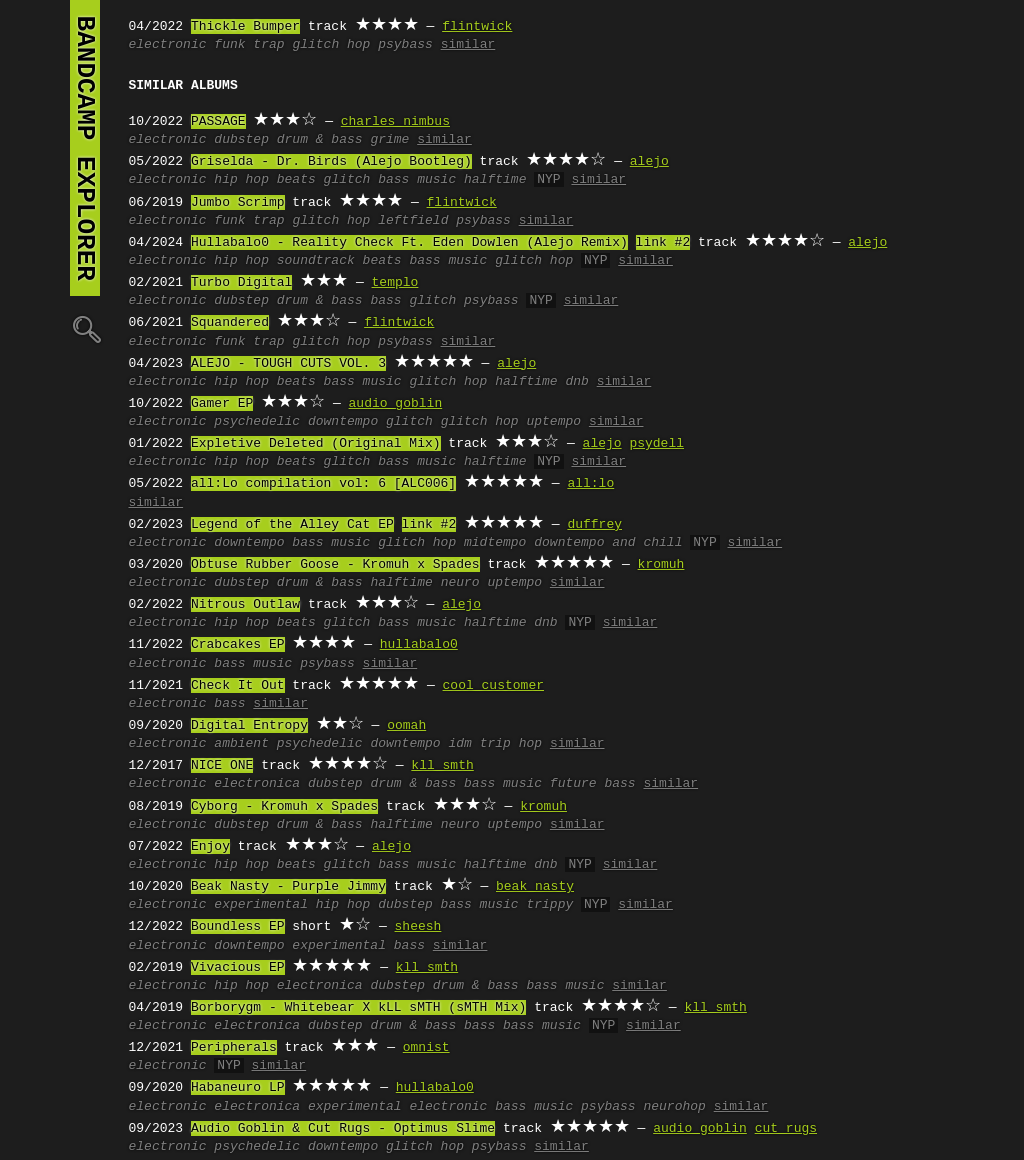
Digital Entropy (249, 726)
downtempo (343, 422)
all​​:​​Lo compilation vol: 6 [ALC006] (323, 484)
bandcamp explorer (85, 148)
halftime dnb (542, 382)
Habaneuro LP (238, 1088)
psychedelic (257, 422)
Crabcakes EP (238, 645)
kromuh (661, 565)
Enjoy (210, 847)
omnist (426, 1048)
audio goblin (396, 404)
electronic (168, 45)
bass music (417, 180)
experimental (261, 905)
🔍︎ (85, 328)
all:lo (590, 484)
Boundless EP (238, 927)
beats (296, 180)
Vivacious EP (238, 968)
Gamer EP (222, 404)
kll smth (442, 766)
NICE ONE (222, 766)
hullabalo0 (419, 645)
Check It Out (238, 686)
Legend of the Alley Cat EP (292, 525)
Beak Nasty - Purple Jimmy (288, 887)
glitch (347, 180)
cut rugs (786, 1129)
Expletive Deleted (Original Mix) (316, 444)
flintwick (477, 27)
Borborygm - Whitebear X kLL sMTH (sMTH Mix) (358, 1008)
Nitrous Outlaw (245, 605)
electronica (257, 784)
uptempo (553, 422)
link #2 (663, 243)
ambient (241, 744)
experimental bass (358, 946)
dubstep (241, 140)
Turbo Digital (241, 283)
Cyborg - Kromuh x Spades (284, 807)
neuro (460, 583)
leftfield (413, 221)
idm (459, 744)
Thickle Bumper (245, 27)
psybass (405, 45)
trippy (549, 905)
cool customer (493, 686)
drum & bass (320, 140)
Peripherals (234, 1048)
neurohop (674, 1107)
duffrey (594, 525)
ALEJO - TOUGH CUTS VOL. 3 (288, 364)
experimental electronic (397, 1107)
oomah (406, 726)
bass (385, 301)
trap (268, 45)
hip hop (241, 180)
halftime (495, 180)
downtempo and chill (608, 543)
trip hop (511, 744)
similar (468, 45)
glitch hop (331, 45)
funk (229, 45)
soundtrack (316, 261)
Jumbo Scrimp (238, 203)
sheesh (418, 927)
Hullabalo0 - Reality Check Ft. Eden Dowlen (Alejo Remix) (409, 243)
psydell (656, 444)
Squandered (230, 323)
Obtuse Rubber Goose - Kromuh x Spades (335, 565)
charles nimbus (395, 122)
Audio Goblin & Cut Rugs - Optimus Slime (343, 1129)
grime (389, 140)
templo (395, 283)
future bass (593, 784)
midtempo (495, 543)
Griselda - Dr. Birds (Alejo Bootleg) (331, 162)
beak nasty (535, 887)
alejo (649, 162)
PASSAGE (218, 122)
